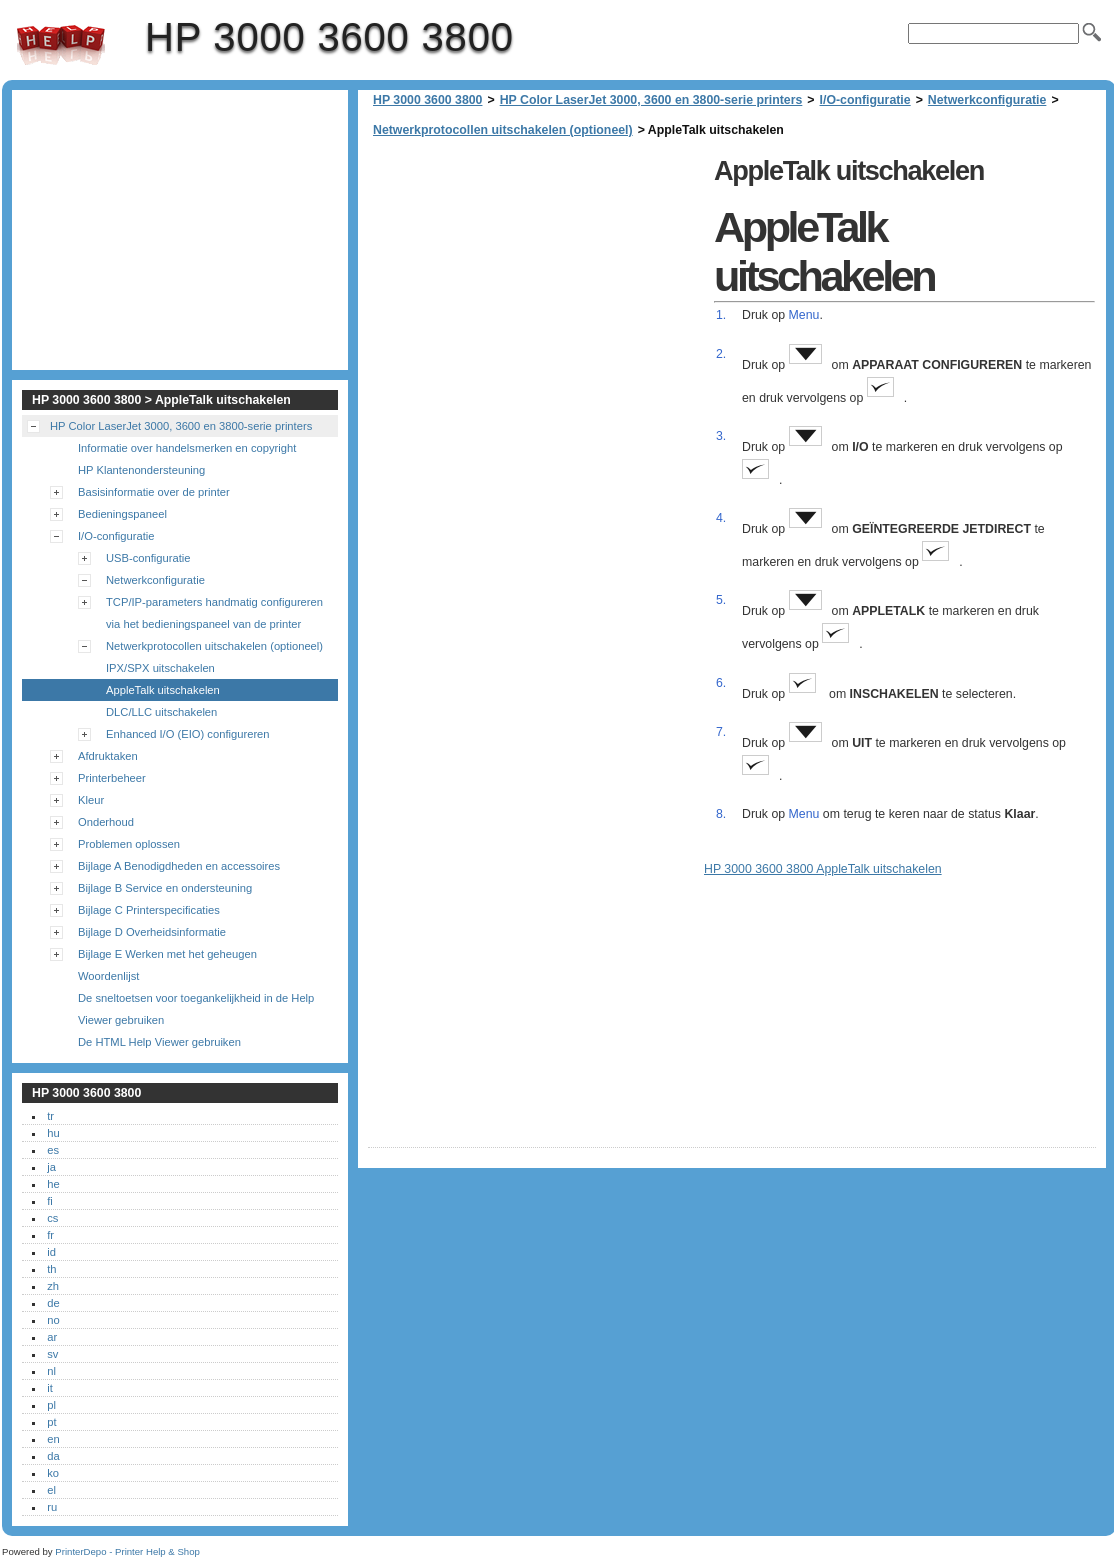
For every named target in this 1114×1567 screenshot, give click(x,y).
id (51, 1252)
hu (53, 1133)
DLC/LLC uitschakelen (161, 712)
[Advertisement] (536, 290)
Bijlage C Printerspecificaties (149, 910)
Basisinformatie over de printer (154, 492)
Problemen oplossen (129, 844)
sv (52, 1354)
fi (50, 1201)
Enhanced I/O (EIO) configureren (188, 734)
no (53, 1320)
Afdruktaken (108, 756)
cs (52, 1218)
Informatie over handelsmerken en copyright (187, 448)
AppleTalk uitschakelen (163, 690)
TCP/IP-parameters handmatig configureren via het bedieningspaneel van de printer (214, 613)
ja (51, 1167)
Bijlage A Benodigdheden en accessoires (179, 866)
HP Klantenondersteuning (141, 470)
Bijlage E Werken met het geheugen (167, 954)
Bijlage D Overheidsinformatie (152, 932)
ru (52, 1507)
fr (50, 1235)
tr (50, 1116)
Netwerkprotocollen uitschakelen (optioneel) (503, 130)
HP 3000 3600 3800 (61, 45)
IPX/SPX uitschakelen (160, 668)
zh (53, 1286)
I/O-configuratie (865, 100)
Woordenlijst (108, 976)
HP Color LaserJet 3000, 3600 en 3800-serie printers (651, 100)
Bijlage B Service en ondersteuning (165, 888)
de (53, 1303)
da (53, 1456)
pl (51, 1405)
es (53, 1150)
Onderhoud (106, 822)
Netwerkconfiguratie (987, 100)
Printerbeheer (112, 778)
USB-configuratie (148, 558)
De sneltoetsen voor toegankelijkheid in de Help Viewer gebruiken (196, 1009)
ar (52, 1337)
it (50, 1388)
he (53, 1184)
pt (51, 1422)
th (51, 1269)
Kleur (91, 800)
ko (53, 1473)
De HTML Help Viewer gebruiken (159, 1042)
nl (51, 1371)
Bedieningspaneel (122, 514)
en (53, 1439)
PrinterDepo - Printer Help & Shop (127, 1551)
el (51, 1490)
